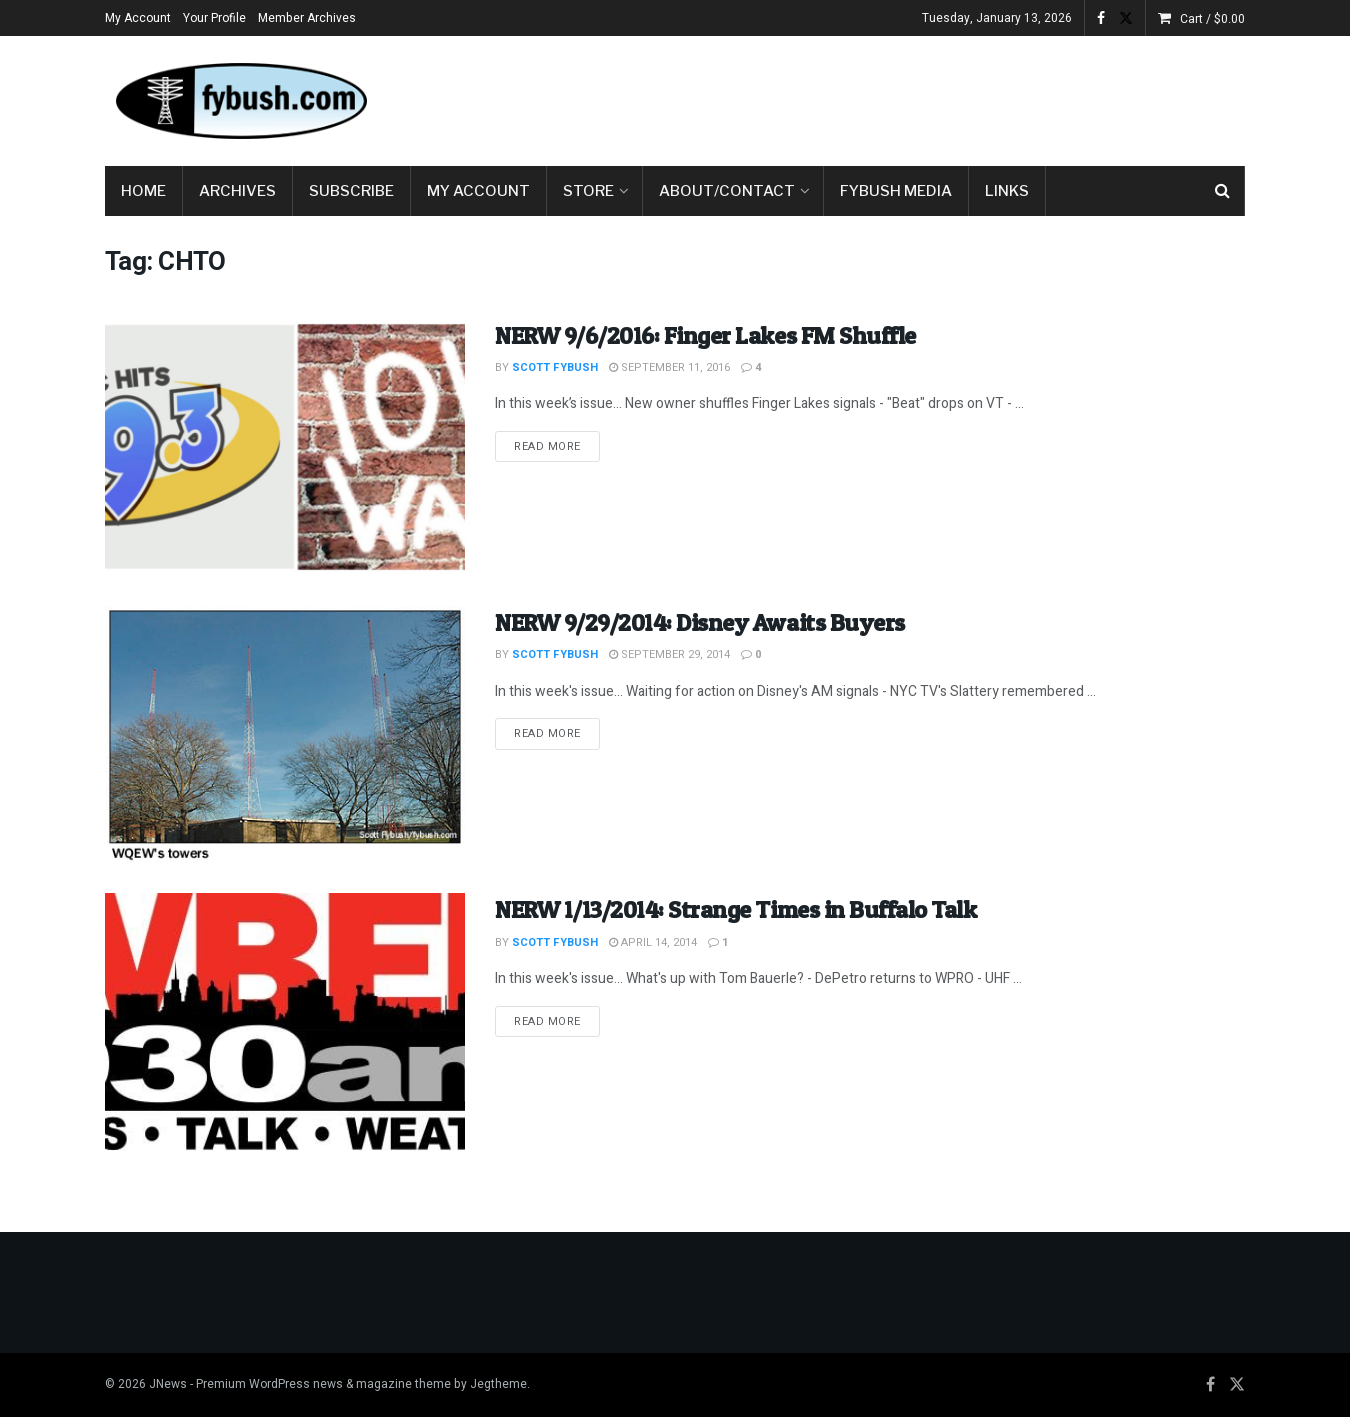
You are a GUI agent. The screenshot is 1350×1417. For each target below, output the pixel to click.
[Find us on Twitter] (1237, 1385)
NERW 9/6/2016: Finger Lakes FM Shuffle (705, 335)
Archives (237, 191)
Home (143, 191)
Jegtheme (498, 1384)
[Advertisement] (881, 97)
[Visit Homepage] (240, 101)
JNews (168, 1384)
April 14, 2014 (653, 942)
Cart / (1212, 19)
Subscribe (351, 191)
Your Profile (214, 18)
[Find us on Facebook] (1210, 1385)
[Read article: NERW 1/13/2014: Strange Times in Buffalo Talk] (285, 1021)
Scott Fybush (555, 367)
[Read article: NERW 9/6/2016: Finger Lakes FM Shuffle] (285, 447)
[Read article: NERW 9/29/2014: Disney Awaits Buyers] (285, 734)
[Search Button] (1222, 191)
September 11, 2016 (669, 367)
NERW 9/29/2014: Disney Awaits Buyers (700, 622)
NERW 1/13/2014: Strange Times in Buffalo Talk (735, 909)
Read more (557, 446)
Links (1007, 191)
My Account (138, 18)
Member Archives (307, 18)
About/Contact (727, 191)
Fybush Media (896, 191)
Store (588, 191)
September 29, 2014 (669, 654)
